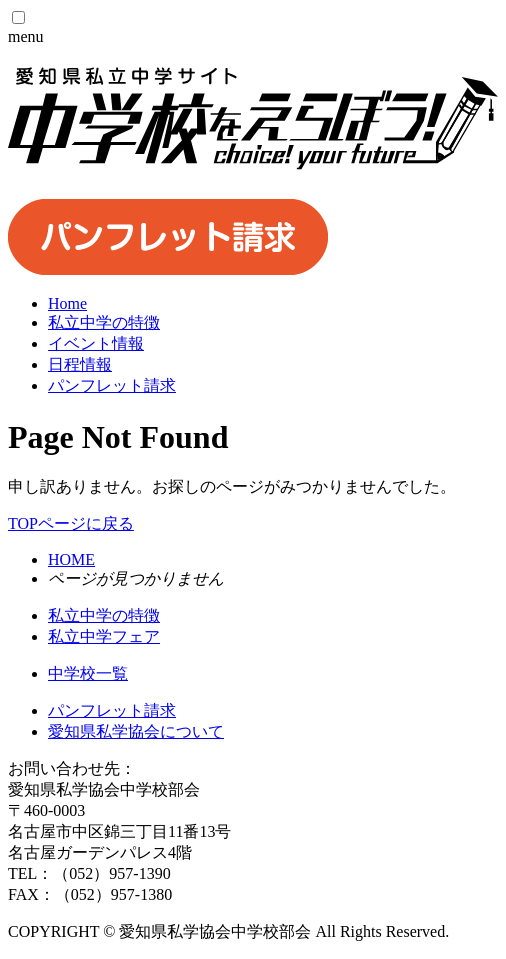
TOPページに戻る (71, 523)
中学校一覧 (88, 673)
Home (67, 303)
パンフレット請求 (112, 710)
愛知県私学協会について (136, 731)
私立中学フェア (104, 636)
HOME (71, 559)
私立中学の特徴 (104, 615)
